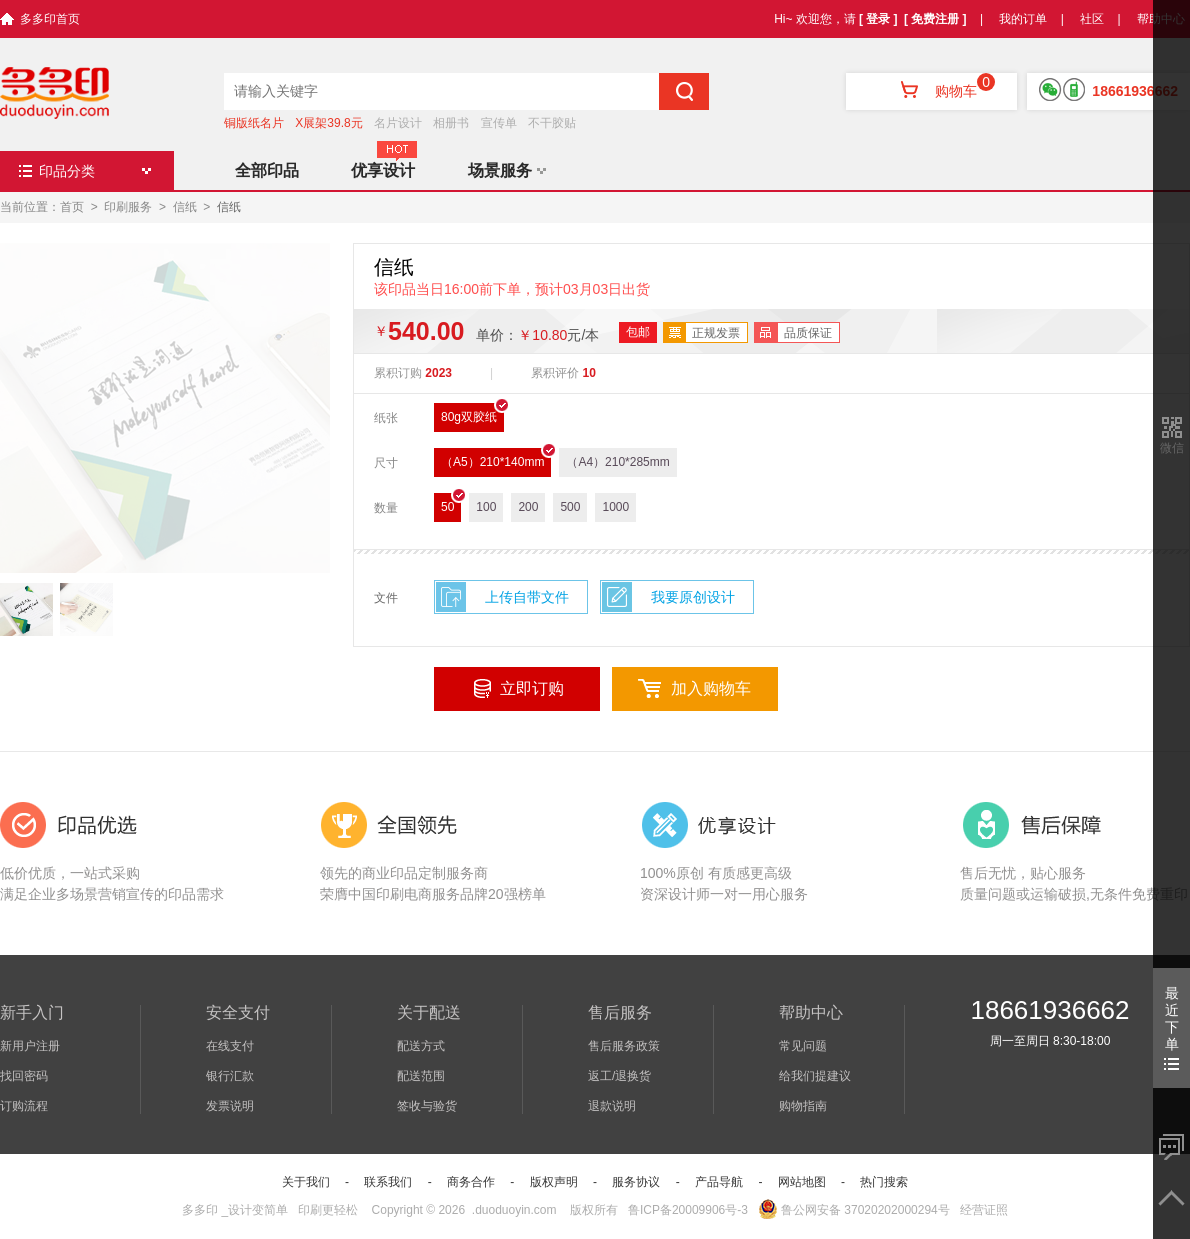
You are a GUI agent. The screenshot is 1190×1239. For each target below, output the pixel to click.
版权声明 (554, 1182)
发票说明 (230, 1106)
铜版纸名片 (254, 123)
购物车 (931, 91)
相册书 (451, 123)
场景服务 (507, 170)
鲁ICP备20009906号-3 (688, 1210)
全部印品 (267, 170)
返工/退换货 (619, 1076)
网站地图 (802, 1182)
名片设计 (398, 123)
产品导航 (719, 1182)
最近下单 (1171, 1027)
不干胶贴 (552, 123)
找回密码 (24, 1076)
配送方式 (421, 1046)
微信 (1172, 448)
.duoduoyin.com (514, 1210)
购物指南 (803, 1106)
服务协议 (636, 1182)
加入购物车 (711, 688)
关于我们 (306, 1182)
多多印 (200, 1210)
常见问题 (803, 1046)
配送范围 (421, 1076)
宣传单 (499, 123)
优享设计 (383, 170)
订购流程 (24, 1106)
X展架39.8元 (328, 123)
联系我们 (388, 1182)
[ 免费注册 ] (935, 19)
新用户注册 (30, 1046)
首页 (72, 207)
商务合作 (471, 1182)
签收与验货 (427, 1106)
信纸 (185, 207)
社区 (1092, 19)
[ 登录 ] (878, 19)
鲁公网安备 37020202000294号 (854, 1210)
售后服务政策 (624, 1046)
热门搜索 (884, 1182)
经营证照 (984, 1210)
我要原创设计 (693, 597)
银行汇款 (230, 1076)
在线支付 (230, 1046)
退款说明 (612, 1106)
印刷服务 (128, 207)
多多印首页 (50, 19)
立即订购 (532, 688)
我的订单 (1023, 19)
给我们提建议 (815, 1076)
